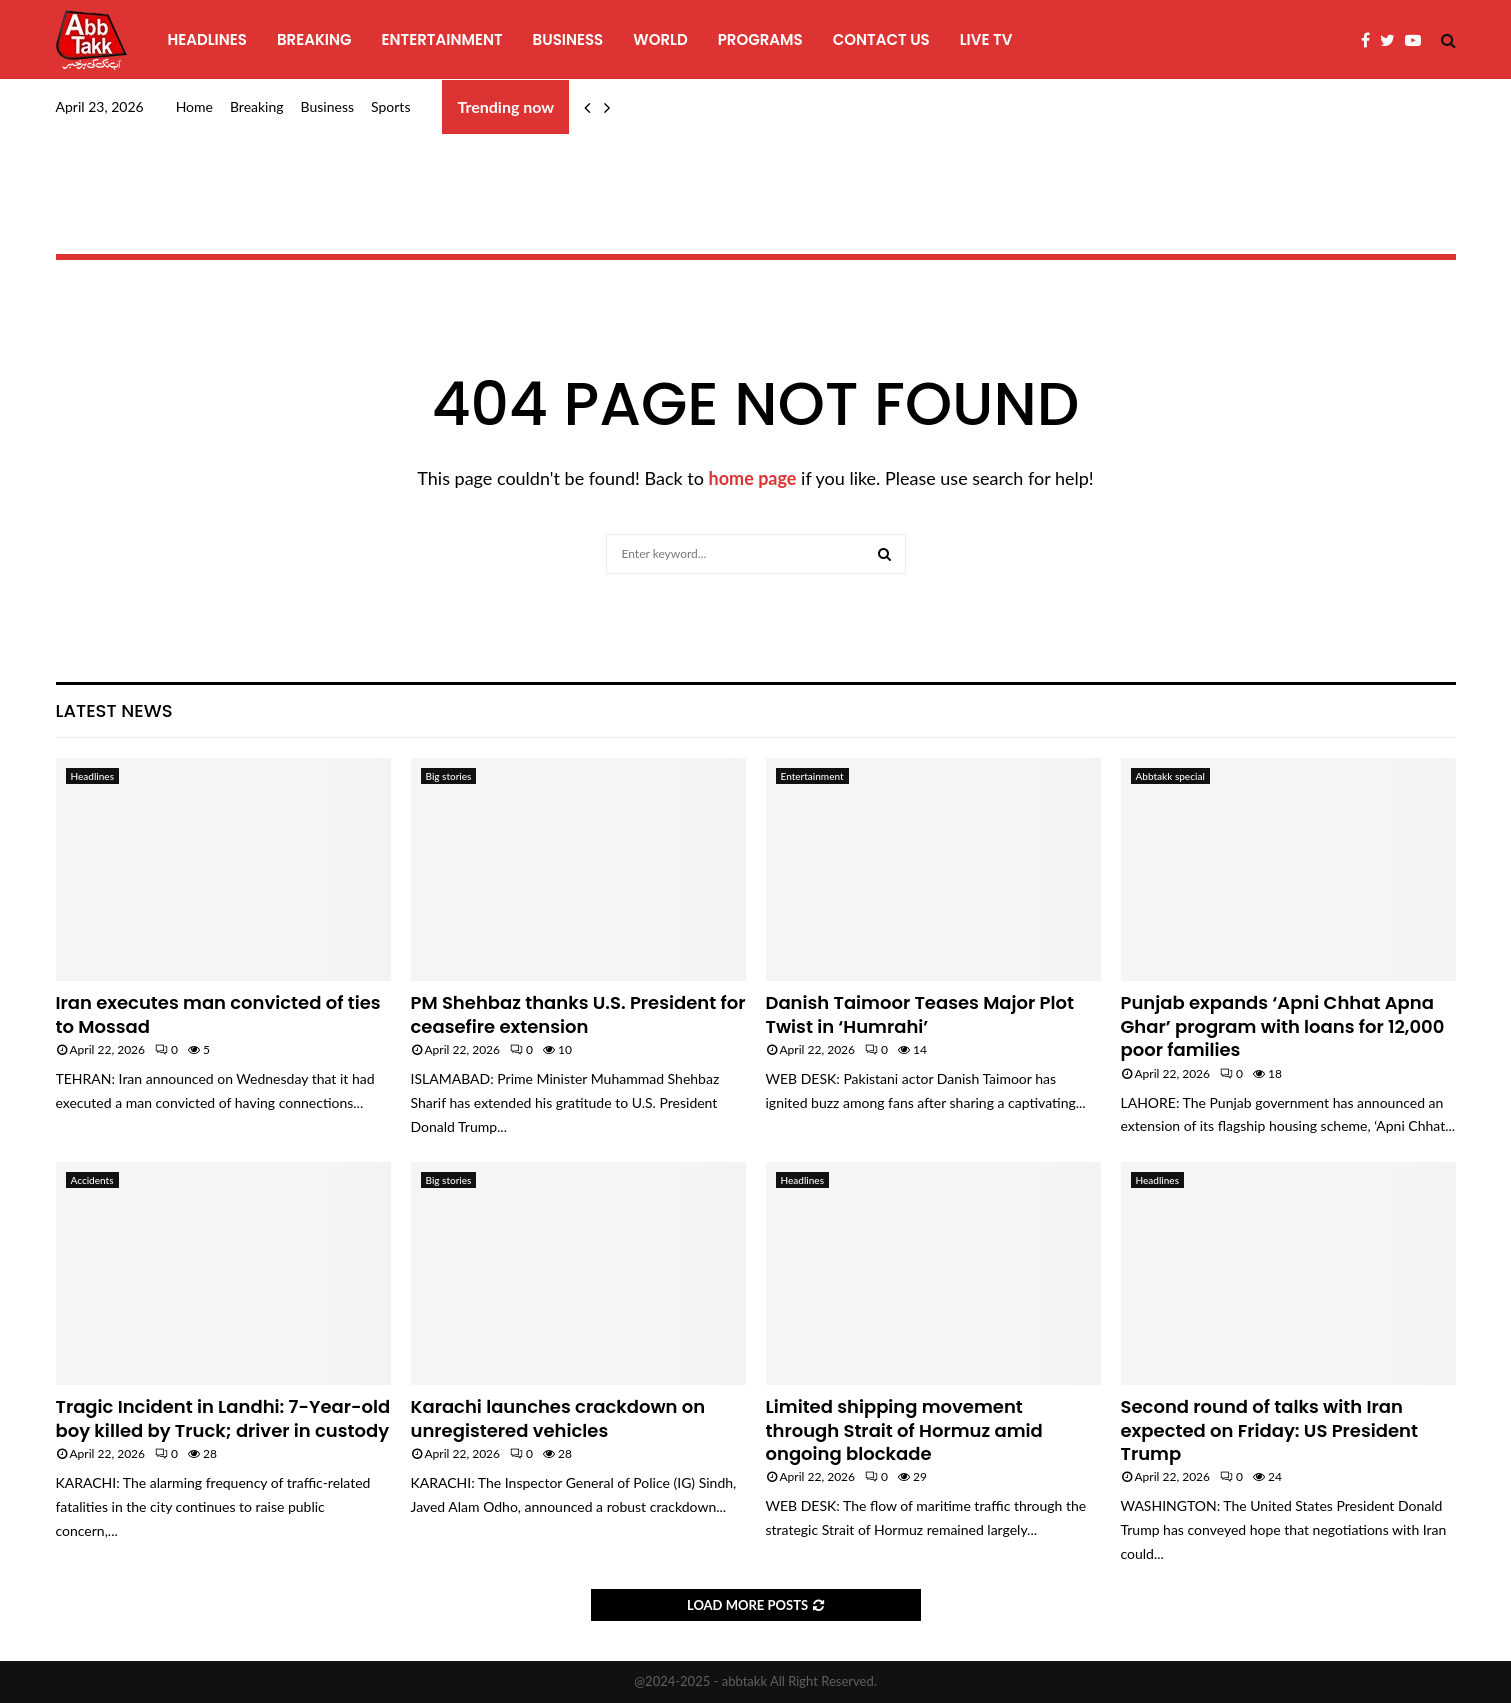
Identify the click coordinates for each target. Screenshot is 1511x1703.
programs (760, 39)
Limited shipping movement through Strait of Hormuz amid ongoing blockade (904, 1430)
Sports (390, 106)
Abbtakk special (1170, 776)
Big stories (449, 776)
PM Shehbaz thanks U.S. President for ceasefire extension (578, 1014)
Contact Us (881, 39)
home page (753, 478)
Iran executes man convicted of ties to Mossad (218, 1014)
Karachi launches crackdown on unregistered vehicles (558, 1418)
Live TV (986, 39)
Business (568, 39)
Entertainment (442, 39)
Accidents (92, 1180)
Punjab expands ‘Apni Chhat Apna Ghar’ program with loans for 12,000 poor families (1283, 1026)
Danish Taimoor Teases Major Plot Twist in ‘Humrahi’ (920, 1014)
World (660, 39)
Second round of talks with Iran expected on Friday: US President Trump (1269, 1430)
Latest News (114, 710)
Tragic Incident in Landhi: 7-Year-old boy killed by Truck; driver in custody (223, 1418)
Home (194, 106)
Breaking (314, 39)
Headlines (207, 39)
